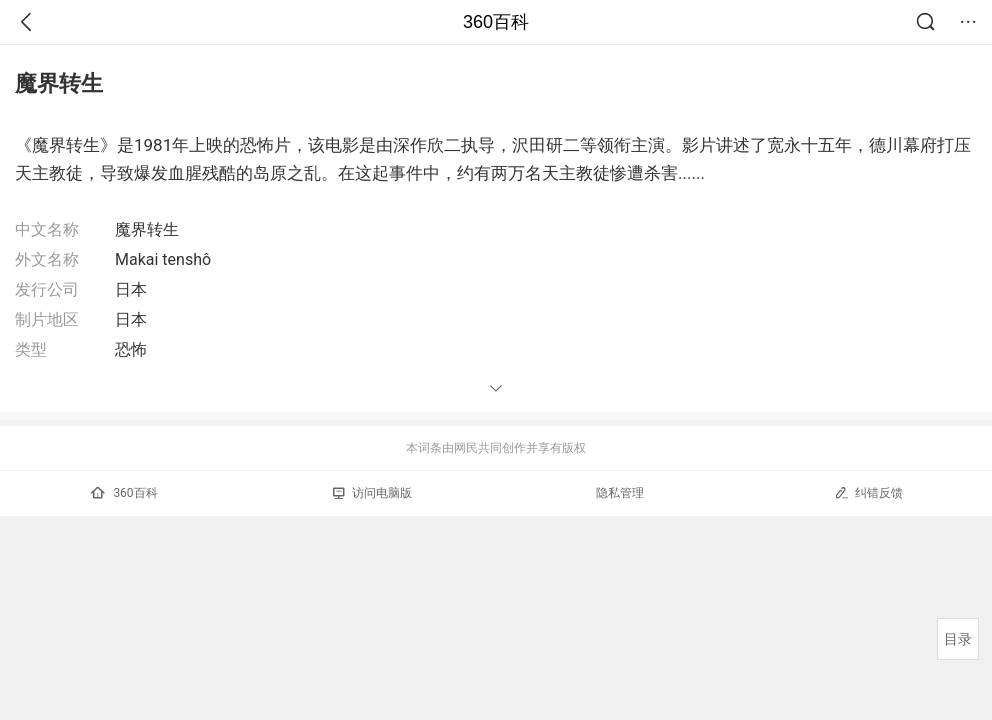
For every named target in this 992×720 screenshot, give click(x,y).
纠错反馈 (868, 492)
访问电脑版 (372, 493)
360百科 (496, 22)
